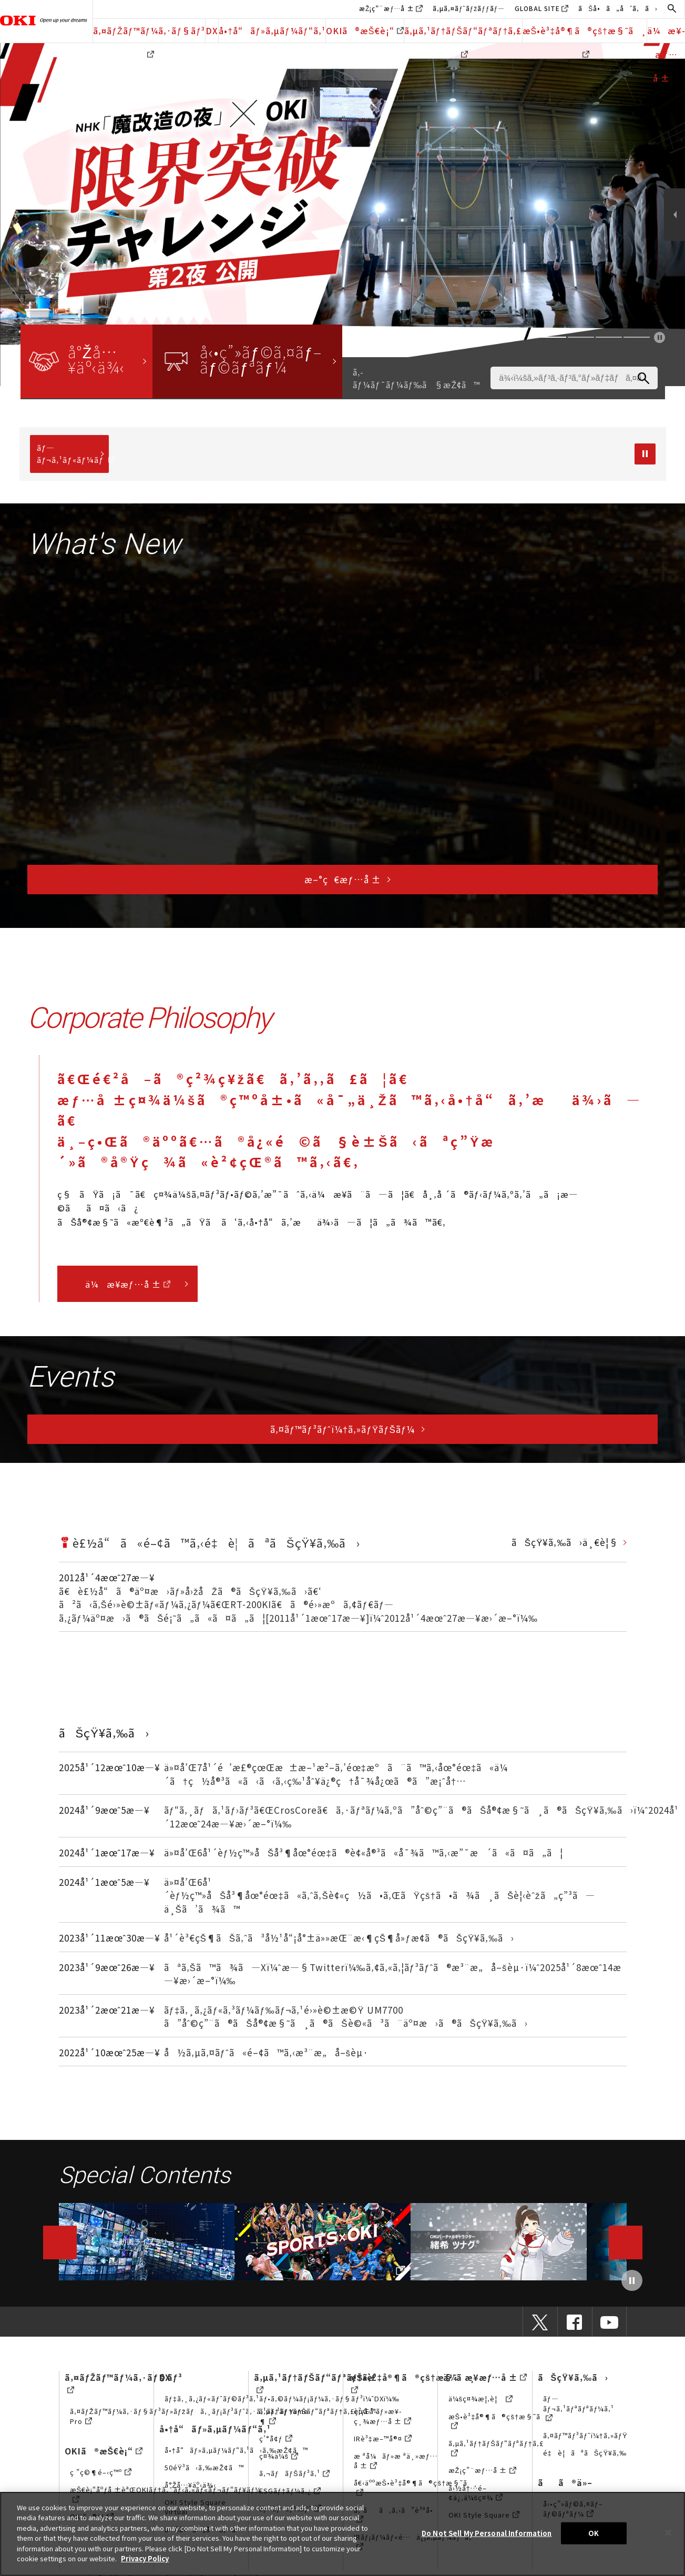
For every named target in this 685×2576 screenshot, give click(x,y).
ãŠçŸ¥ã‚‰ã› (573, 2377)
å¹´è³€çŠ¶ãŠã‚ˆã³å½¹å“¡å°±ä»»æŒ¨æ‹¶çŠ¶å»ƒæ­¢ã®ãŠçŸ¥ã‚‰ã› (339, 1937)
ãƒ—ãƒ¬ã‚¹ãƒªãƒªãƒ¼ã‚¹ (579, 2407)
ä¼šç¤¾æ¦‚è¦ (480, 2398)
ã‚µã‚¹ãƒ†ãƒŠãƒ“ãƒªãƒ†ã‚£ (463, 33)
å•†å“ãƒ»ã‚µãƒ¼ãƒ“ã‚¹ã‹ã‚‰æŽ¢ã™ (237, 2450)
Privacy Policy (145, 2558)
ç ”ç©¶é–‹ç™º (100, 2472)
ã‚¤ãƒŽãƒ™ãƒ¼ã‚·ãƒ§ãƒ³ (149, 33)
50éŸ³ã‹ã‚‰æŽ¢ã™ (204, 2467)
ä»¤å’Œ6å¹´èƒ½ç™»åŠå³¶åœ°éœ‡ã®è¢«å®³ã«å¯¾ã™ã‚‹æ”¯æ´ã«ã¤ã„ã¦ (363, 1852)
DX (212, 30)
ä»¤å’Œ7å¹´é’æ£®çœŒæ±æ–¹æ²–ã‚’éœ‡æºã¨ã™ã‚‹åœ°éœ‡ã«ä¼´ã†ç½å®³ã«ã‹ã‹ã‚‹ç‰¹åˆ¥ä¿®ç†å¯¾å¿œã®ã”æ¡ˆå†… (336, 1774)
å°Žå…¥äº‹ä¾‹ (191, 2485)
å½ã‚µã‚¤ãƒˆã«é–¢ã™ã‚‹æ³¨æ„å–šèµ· (266, 2052)
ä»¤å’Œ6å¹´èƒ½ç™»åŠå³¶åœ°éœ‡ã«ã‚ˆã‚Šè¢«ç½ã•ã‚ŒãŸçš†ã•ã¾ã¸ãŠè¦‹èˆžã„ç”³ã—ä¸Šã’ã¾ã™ (379, 1895)
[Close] (668, 2532)
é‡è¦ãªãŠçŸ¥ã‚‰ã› (591, 2453)
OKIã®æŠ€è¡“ (365, 30)
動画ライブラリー (146, 2241)
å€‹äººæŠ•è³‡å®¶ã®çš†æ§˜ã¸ (416, 2487)
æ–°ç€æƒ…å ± (342, 879)
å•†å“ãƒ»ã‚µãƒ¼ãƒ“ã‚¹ (272, 30)
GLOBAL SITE (537, 8)
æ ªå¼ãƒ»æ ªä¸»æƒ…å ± (395, 2460)
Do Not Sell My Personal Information (487, 2533)
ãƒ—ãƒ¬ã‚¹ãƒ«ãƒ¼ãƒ (73, 453)
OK (593, 2533)
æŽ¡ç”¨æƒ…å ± (386, 8)
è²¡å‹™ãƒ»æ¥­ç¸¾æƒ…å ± (382, 2416)
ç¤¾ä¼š (279, 2456)
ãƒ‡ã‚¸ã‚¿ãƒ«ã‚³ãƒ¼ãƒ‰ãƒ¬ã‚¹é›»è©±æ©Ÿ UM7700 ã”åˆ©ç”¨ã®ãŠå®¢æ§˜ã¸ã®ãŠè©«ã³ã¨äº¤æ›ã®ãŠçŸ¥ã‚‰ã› (346, 2016)
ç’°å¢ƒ (275, 2438)
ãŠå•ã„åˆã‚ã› (618, 8)
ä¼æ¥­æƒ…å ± (127, 1284)
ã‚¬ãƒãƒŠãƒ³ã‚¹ (294, 2473)
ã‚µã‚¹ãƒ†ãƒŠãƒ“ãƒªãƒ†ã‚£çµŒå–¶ (318, 2416)
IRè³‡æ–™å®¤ (383, 2438)
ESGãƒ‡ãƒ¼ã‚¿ (290, 2491)
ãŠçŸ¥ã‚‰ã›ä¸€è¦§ (565, 1542)
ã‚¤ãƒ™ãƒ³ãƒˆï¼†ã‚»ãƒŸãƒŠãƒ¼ (342, 1429)
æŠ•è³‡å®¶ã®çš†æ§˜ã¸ (585, 33)
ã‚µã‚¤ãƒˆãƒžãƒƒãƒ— (469, 8)
